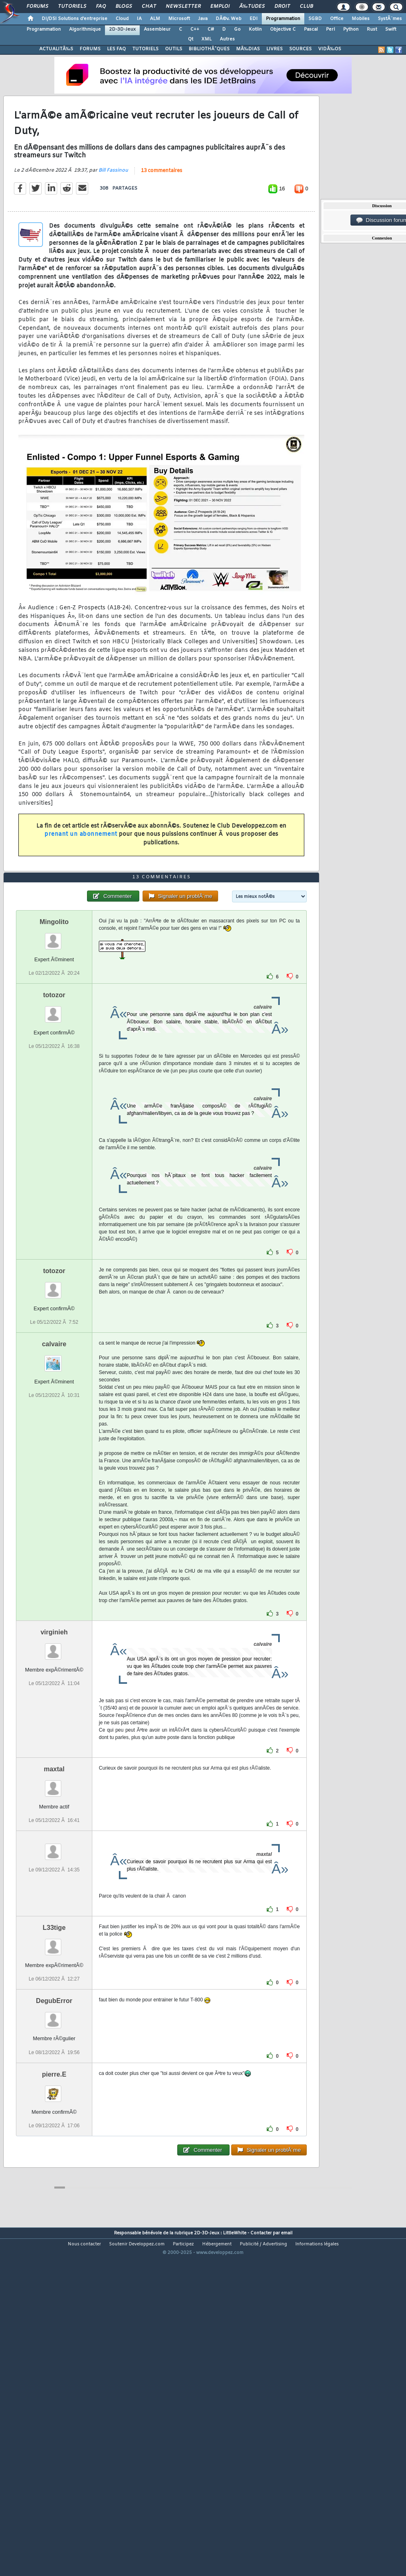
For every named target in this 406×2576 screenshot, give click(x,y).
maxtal (54, 1903)
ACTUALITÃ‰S (56, 49)
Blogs (124, 6)
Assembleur (157, 29)
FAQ (101, 6)
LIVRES (274, 49)
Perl (330, 29)
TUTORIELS (145, 49)
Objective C (283, 29)
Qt (190, 39)
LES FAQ (116, 49)
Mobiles (361, 19)
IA (139, 19)
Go (237, 29)
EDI (254, 19)
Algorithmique (85, 29)
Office (337, 19)
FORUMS (90, 49)
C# (210, 29)
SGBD (315, 19)
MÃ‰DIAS (248, 49)
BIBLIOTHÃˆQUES (209, 49)
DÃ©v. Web (228, 19)
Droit (282, 6)
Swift (390, 29)
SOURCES (300, 49)
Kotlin (255, 29)
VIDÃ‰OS (329, 49)
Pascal (311, 29)
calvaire (54, 1478)
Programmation (283, 19)
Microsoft (179, 19)
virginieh (54, 1766)
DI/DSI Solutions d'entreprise (74, 19)
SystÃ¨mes (390, 19)
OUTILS (173, 49)
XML (206, 39)
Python (351, 29)
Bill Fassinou (113, 215)
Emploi (220, 6)
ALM (155, 19)
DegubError (54, 2135)
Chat (149, 6)
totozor (54, 1129)
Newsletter (183, 6)
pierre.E (54, 2208)
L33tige (54, 2062)
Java (202, 19)
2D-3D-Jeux (122, 29)
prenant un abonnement (81, 879)
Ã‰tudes (252, 6)
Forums (37, 6)
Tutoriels (72, 6)
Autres (227, 39)
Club (306, 6)
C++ (194, 29)
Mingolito (54, 1056)
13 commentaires (161, 216)
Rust (372, 29)
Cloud (122, 19)
